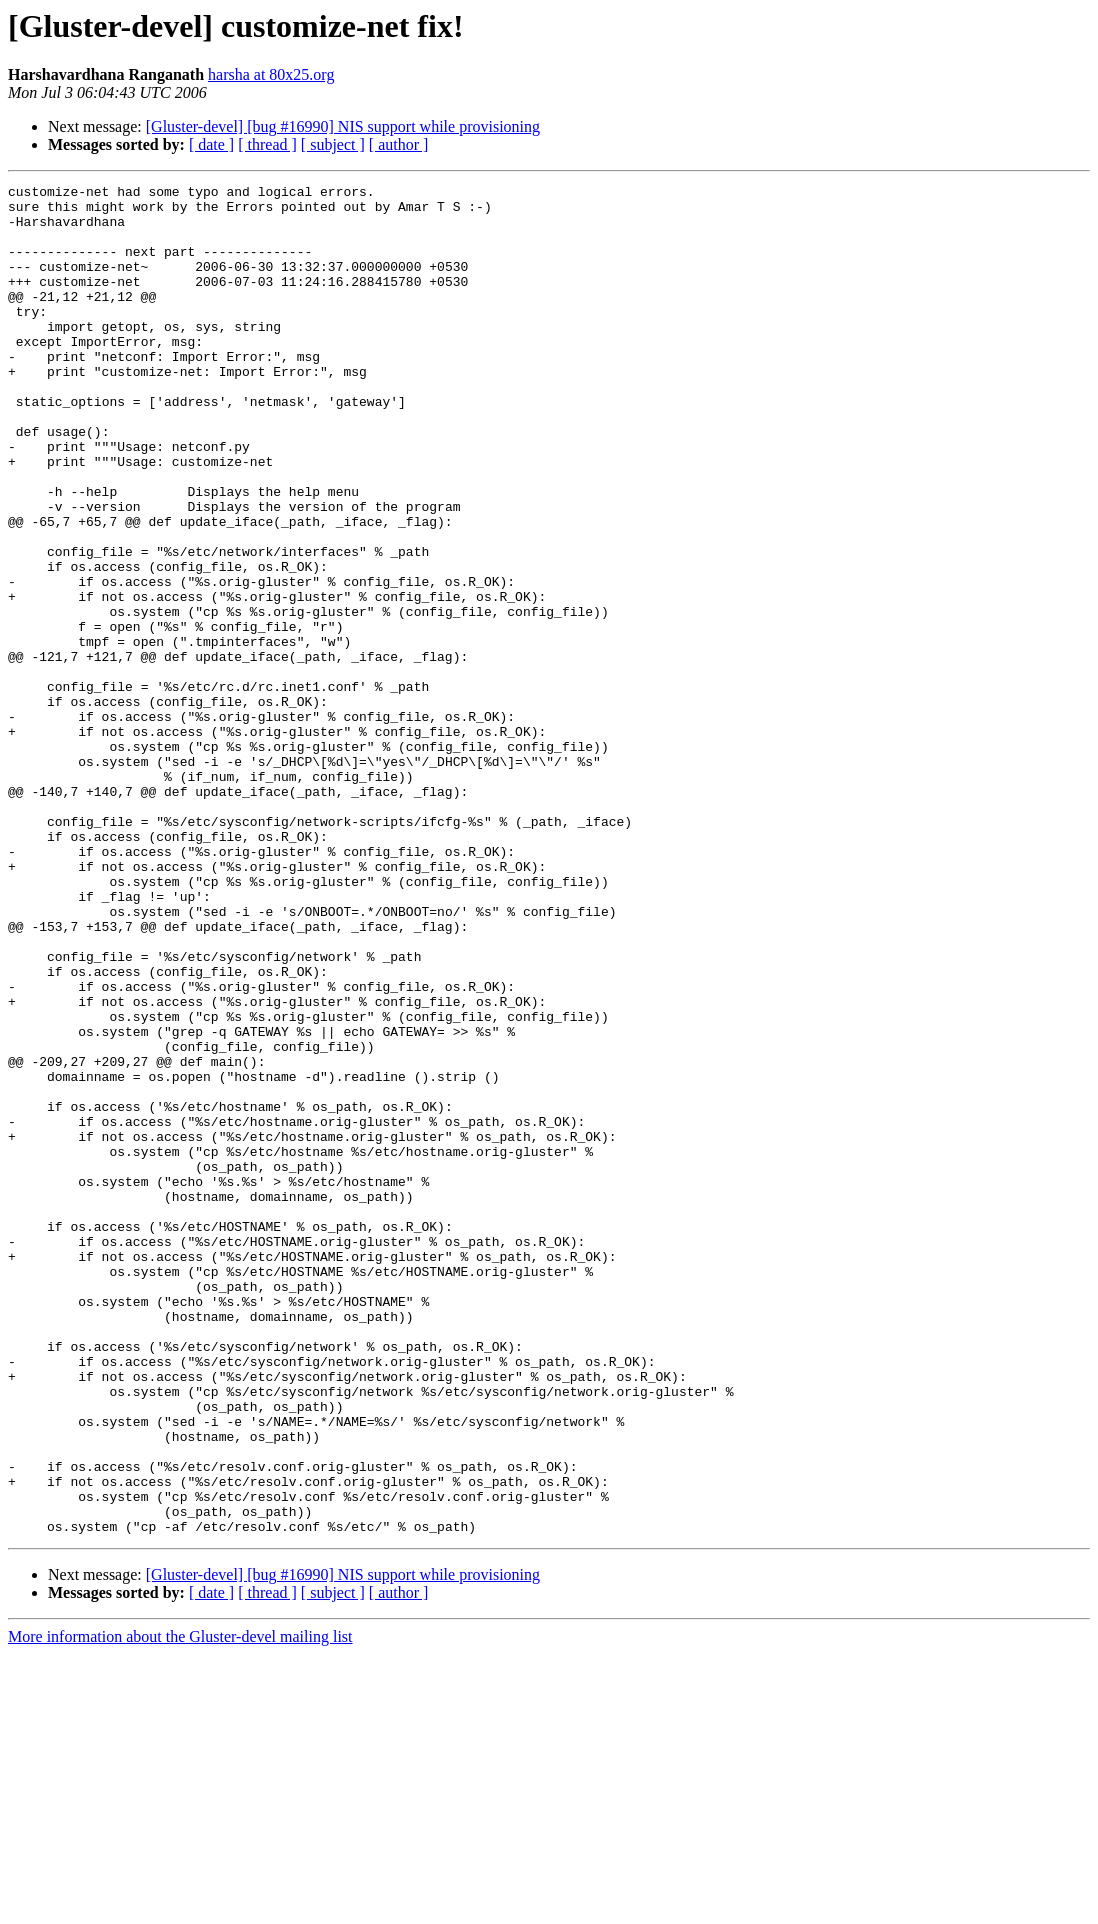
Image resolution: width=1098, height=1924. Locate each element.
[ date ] (211, 144)
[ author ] (399, 144)
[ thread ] (267, 144)
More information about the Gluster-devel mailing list (180, 1906)
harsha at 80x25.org (271, 74)
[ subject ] (333, 144)
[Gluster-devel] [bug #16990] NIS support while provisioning (343, 126)
